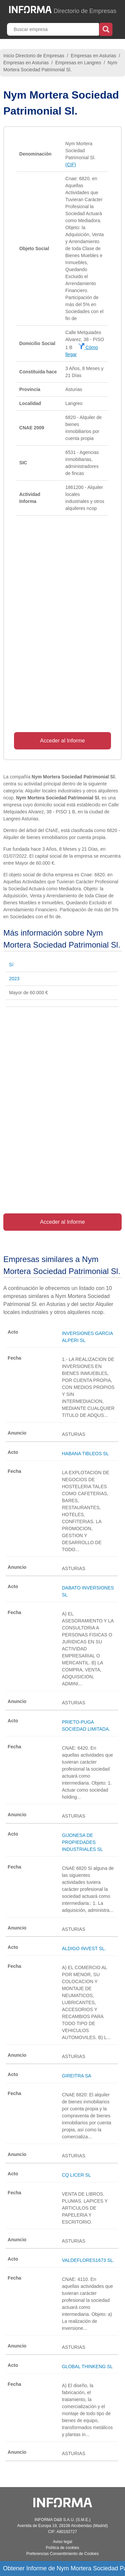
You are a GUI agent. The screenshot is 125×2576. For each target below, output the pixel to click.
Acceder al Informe (62, 740)
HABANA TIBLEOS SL (85, 1453)
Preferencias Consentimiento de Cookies (62, 2553)
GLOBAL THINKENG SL (87, 2366)
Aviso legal (62, 2541)
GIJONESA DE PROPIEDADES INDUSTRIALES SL (82, 1842)
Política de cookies (62, 2547)
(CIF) (70, 164)
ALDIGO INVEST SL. (84, 1948)
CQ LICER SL (76, 2175)
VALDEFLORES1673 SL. (88, 2260)
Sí (11, 964)
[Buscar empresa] (53, 29)
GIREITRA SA (76, 2075)
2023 (14, 978)
